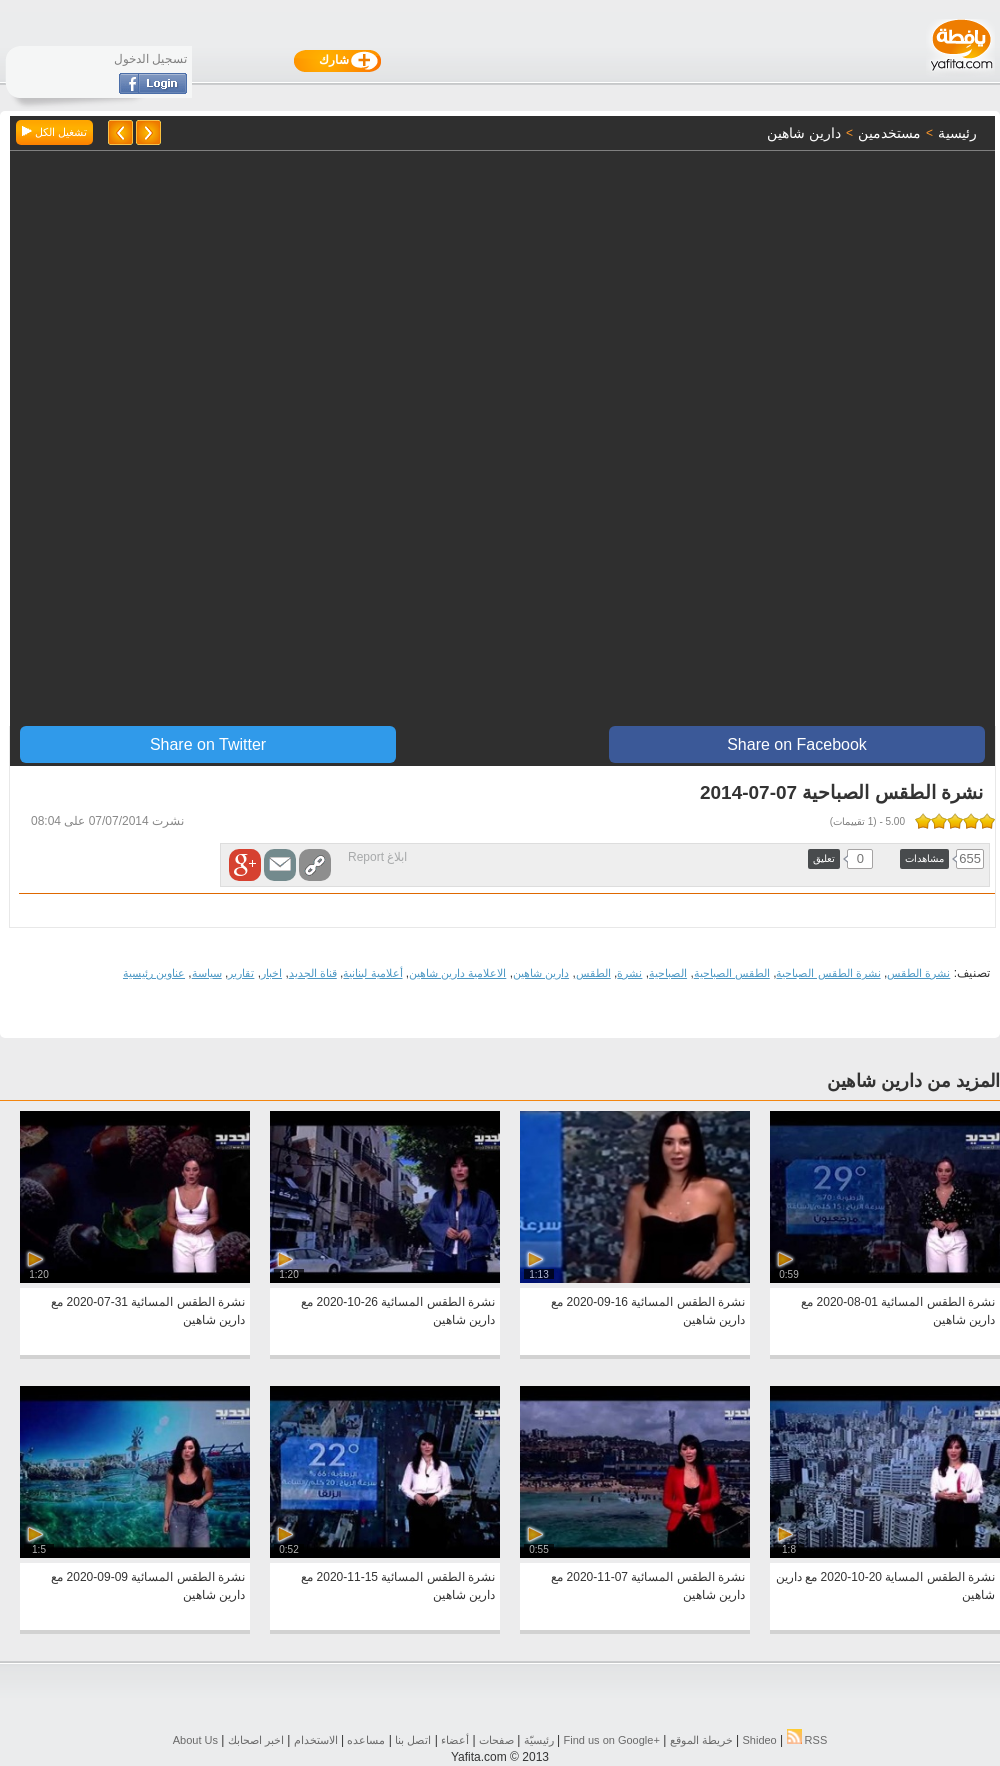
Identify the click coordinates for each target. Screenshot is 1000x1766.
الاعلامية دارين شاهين (457, 973)
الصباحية (668, 973)
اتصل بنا (413, 1740)
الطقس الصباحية (732, 973)
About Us (195, 1740)
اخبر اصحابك (256, 1740)
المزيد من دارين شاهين (913, 1081)
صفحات (496, 1740)
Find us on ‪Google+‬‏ (612, 1740)
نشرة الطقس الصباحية (828, 973)
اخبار (271, 973)
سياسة (207, 973)
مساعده (366, 1740)
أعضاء (455, 1740)
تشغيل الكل (54, 132)
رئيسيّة (539, 1740)
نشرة (629, 973)
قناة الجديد (313, 973)
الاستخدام (316, 1740)
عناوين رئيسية (154, 973)
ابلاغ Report (377, 857)
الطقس (593, 973)
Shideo (759, 1740)
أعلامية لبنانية (372, 973)
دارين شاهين (541, 973)
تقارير (241, 973)
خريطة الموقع (701, 1740)
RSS (807, 1740)
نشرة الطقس (918, 973)
